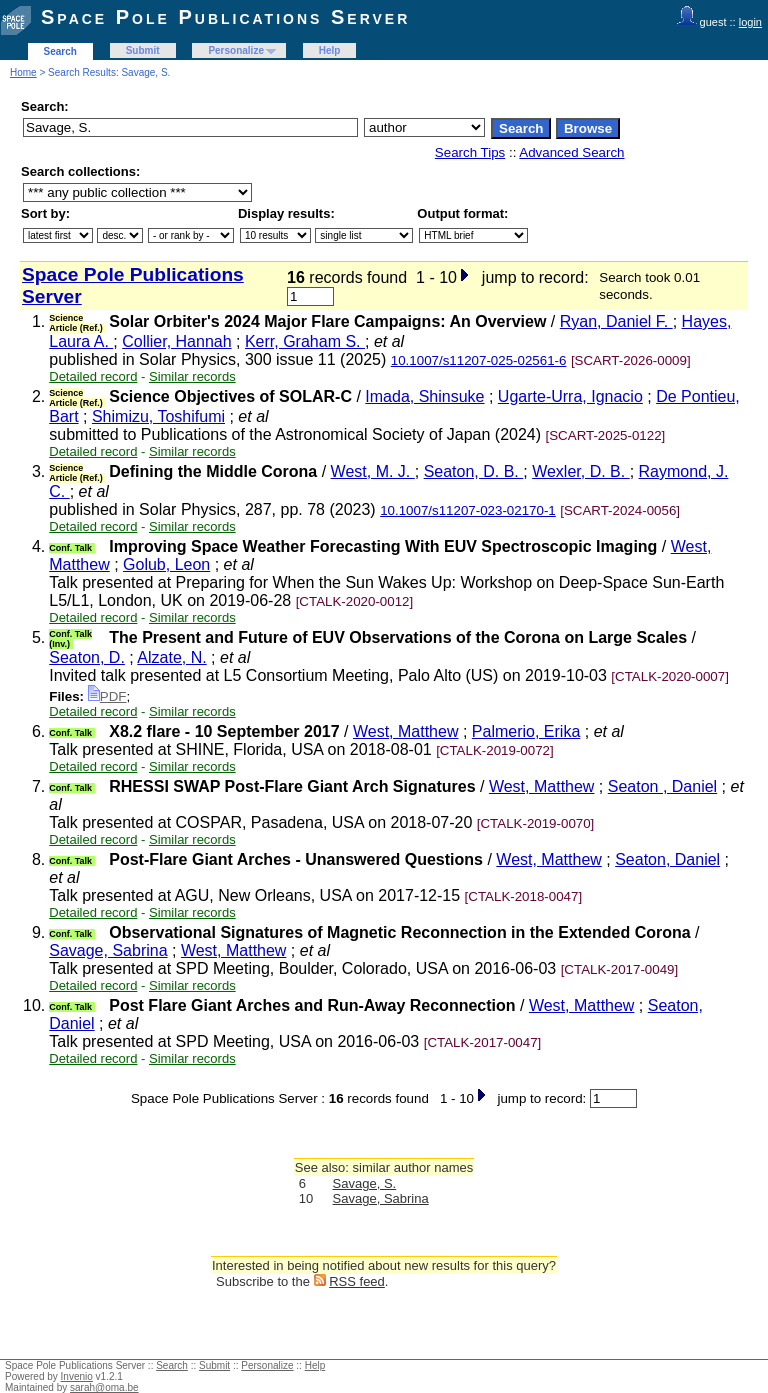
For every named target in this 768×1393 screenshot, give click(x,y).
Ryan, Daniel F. (616, 321)
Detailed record (93, 376)
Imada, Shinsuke (424, 396)
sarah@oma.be (104, 1387)
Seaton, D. (87, 657)
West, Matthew (406, 731)
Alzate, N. (171, 657)
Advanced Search (571, 152)
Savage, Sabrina (108, 950)
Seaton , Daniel (662, 786)
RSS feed (357, 1281)
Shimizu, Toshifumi (158, 416)
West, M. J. (373, 471)
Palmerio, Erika (526, 731)
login (750, 22)
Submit (143, 50)
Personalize (236, 50)
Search (60, 51)
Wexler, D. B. (581, 471)
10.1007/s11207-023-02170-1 (468, 510)
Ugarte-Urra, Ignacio (570, 396)
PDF (107, 696)
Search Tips (470, 152)
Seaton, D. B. (474, 471)
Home (23, 72)
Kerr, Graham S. (305, 341)
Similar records (192, 376)
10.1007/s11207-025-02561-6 (479, 360)
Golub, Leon (166, 564)
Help (330, 50)
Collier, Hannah (176, 341)
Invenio (77, 1376)
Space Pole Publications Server (225, 17)
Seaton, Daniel (667, 859)
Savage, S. (365, 1183)
